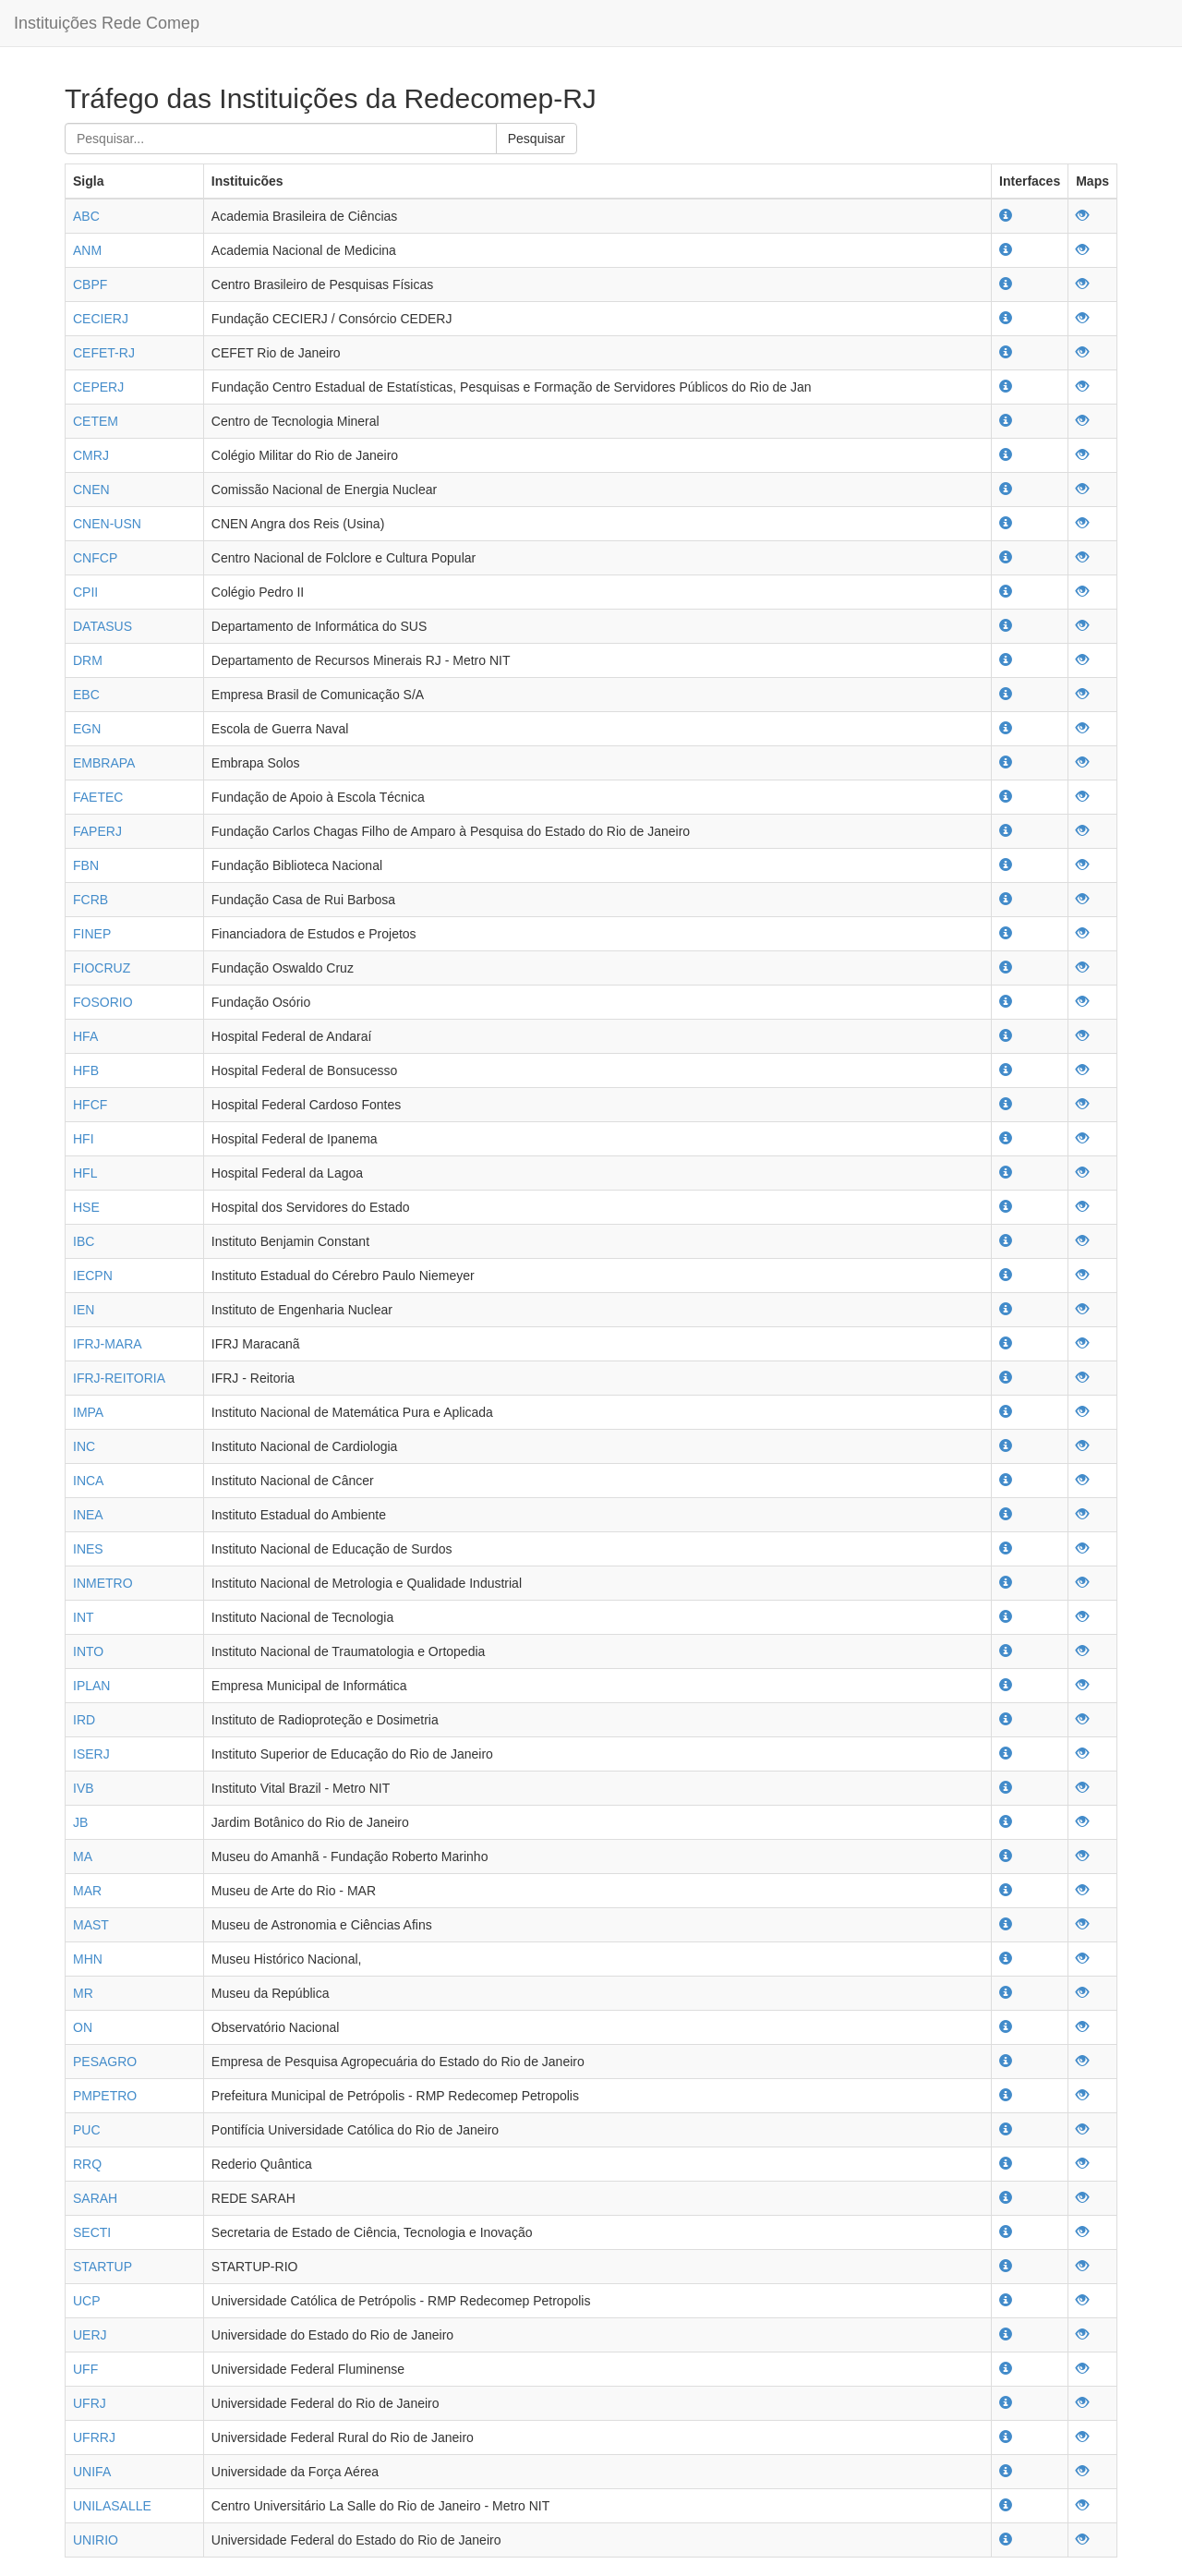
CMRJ (91, 455)
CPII (85, 592)
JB (80, 1822)
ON (82, 2027)
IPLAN (91, 1685)
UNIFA (92, 2471)
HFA (85, 1036)
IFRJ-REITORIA (119, 1378)
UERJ (90, 2335)
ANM (87, 250)
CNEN (91, 489)
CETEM (95, 421)
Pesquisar (536, 138)
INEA (88, 1514)
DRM (88, 660)
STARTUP (102, 2266)
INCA (88, 1480)
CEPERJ (98, 387)
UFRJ (89, 2403)
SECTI (92, 2232)
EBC (86, 694)
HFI (83, 1138)
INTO (88, 1651)
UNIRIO (95, 2540)
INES (88, 1549)
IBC (83, 1241)
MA (82, 1856)
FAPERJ (97, 831)
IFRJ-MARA (107, 1343)
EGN (87, 728)
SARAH (95, 2198)
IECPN (93, 1275)
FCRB (90, 899)
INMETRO (103, 1583)
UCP (87, 2300)
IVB (83, 1788)
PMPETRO (105, 2095)
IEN (83, 1309)
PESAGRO (105, 2061)
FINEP (92, 933)
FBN (86, 865)
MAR (87, 1890)
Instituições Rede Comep (106, 23)
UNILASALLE (112, 2505)
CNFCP (95, 557)
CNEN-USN (107, 523)
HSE (86, 1207)
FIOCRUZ (101, 968)
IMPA (88, 1412)
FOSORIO (103, 1002)
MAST (91, 1924)
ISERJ (91, 1754)
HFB (86, 1070)
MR (83, 1993)
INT (83, 1617)
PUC (87, 2129)
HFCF (90, 1104)
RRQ (87, 2164)
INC (84, 1446)
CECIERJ (100, 318)
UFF (85, 2369)
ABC (86, 216)
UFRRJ (94, 2437)
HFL (85, 1173)
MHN (88, 1959)
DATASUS (102, 626)
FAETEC (98, 797)
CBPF (90, 284)
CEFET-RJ (104, 352)
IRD (84, 1719)
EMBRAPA (104, 763)
